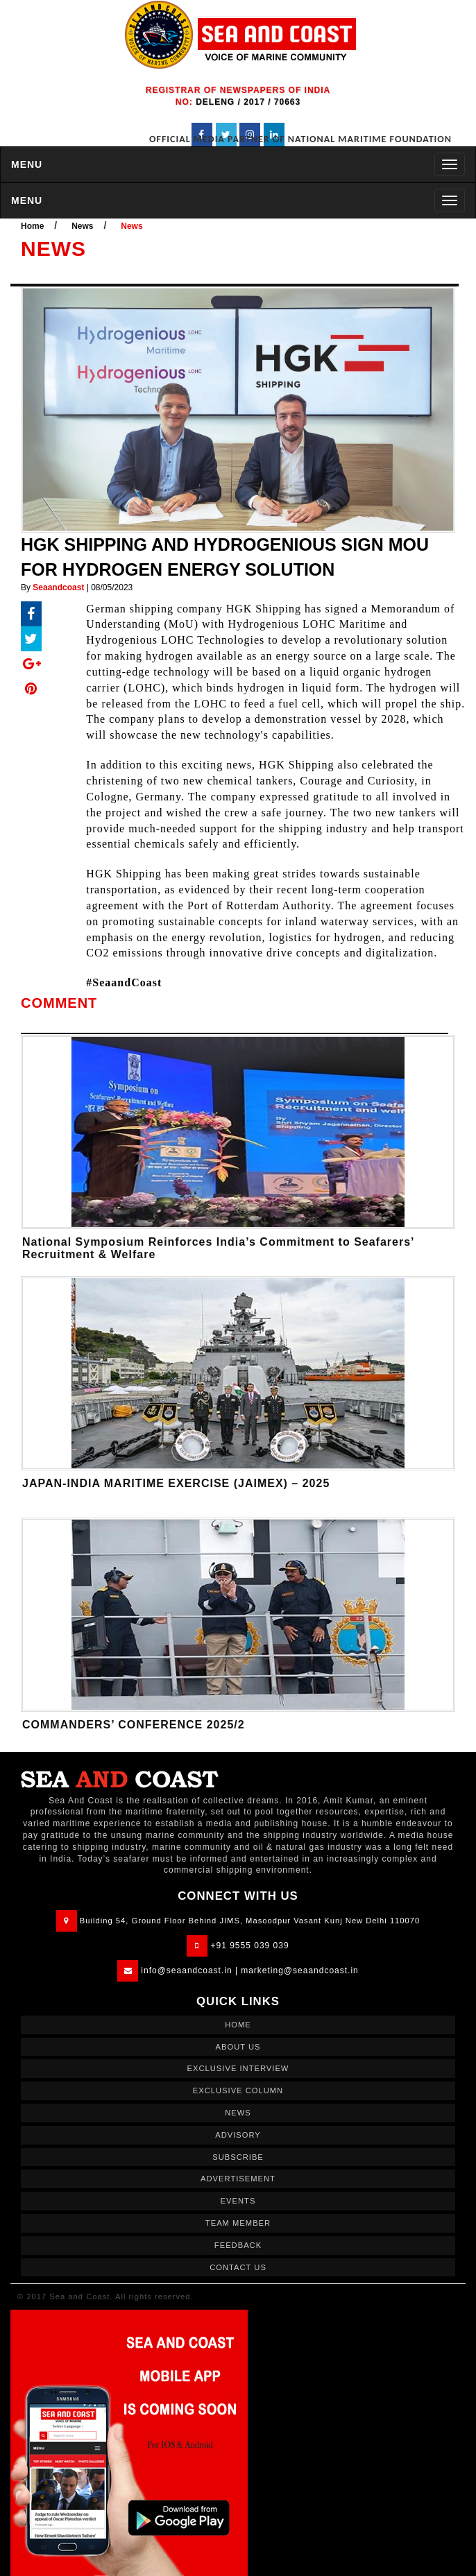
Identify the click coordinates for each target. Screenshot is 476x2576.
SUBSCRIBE (238, 2157)
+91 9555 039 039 (250, 1945)
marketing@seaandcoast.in (300, 1970)
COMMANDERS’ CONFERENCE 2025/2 (133, 1725)
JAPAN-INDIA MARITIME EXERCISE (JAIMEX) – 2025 (176, 1483)
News (82, 226)
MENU (26, 164)
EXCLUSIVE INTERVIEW (238, 2068)
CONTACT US (238, 2267)
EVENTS (238, 2201)
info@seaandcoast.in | (189, 1970)
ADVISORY (238, 2135)
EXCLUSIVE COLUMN (238, 2090)
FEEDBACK (238, 2245)
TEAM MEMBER (238, 2223)
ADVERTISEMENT (238, 2178)
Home (32, 226)
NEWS (238, 2113)
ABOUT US (238, 2047)
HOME (238, 2024)
